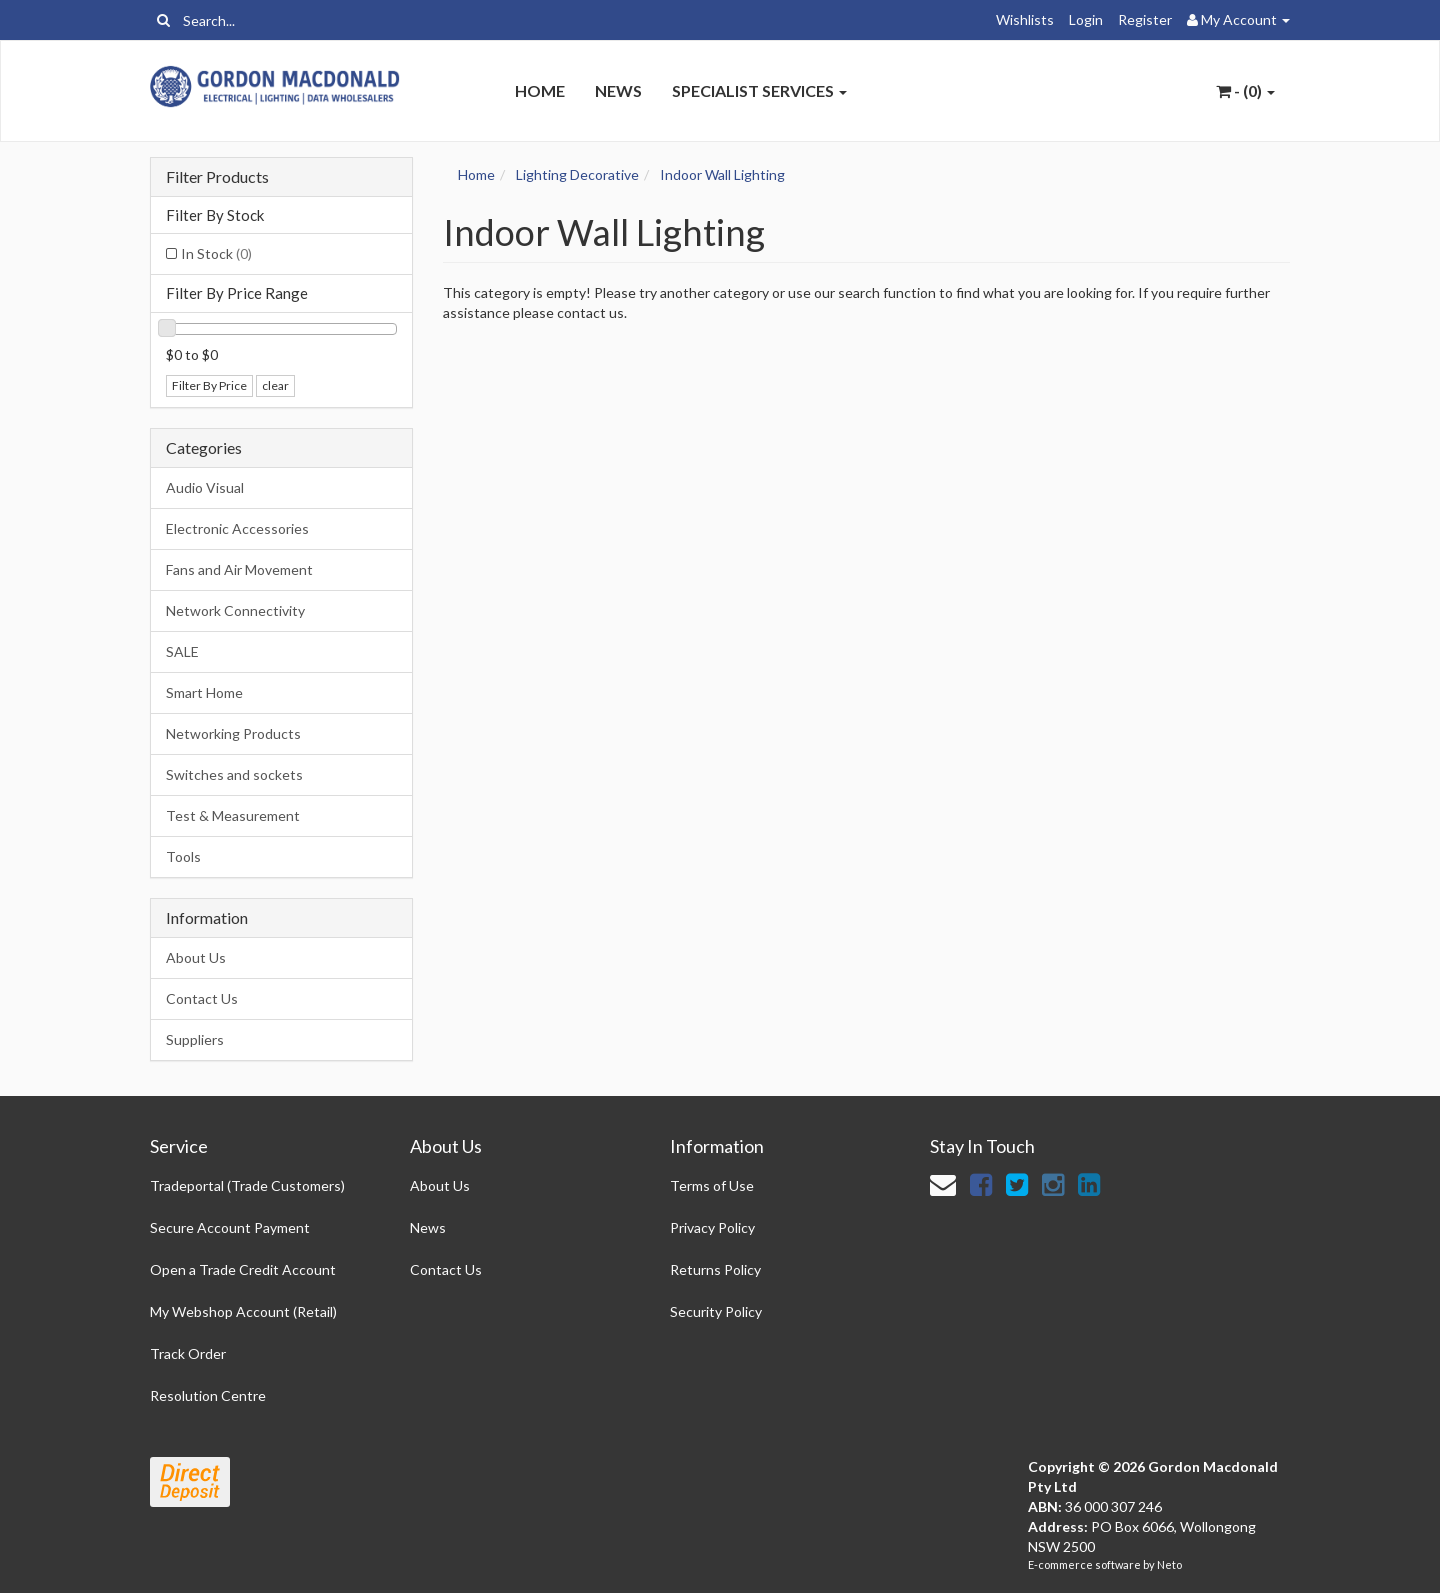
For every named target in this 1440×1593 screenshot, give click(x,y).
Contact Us (202, 998)
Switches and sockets (234, 774)
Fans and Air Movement (239, 569)
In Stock (216, 253)
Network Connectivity (235, 610)
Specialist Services (759, 90)
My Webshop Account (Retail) (243, 1311)
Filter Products (217, 177)
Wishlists (1025, 19)
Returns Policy (715, 1269)
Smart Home (204, 692)
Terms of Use (712, 1185)
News (618, 90)
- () (1245, 90)
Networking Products (233, 733)
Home (540, 90)
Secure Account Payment (230, 1227)
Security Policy (716, 1311)
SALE (182, 651)
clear (275, 385)
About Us (196, 957)
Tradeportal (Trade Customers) (247, 1185)
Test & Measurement (233, 815)
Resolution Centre (208, 1395)
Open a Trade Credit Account (243, 1269)
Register (1145, 19)
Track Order (188, 1353)
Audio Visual (205, 487)
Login (1086, 19)
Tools (183, 856)
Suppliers (195, 1039)
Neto (1169, 1564)
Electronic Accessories (237, 528)
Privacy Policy (712, 1227)
